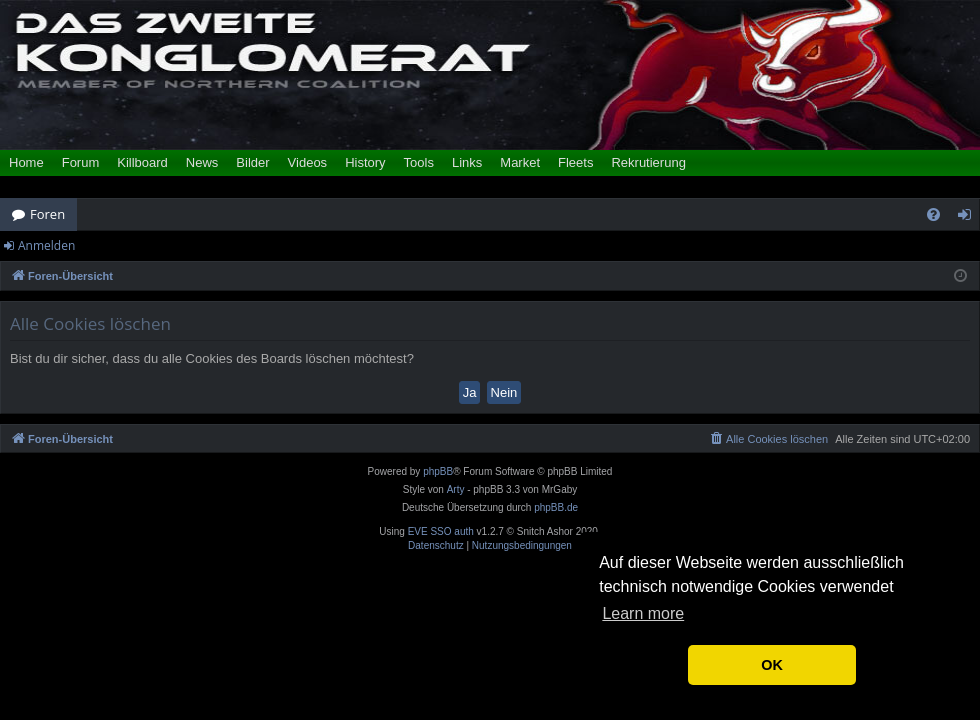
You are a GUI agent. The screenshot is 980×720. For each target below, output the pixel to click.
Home (26, 162)
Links (467, 162)
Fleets (575, 162)
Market (520, 162)
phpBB (438, 471)
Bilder (252, 162)
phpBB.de (556, 507)
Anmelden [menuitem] (970, 218)
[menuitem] (933, 214)
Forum (81, 162)
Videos (308, 162)
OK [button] (772, 665)
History (365, 162)
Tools (419, 162)
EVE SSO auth (441, 532)
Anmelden (46, 245)
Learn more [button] (643, 613)
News (202, 162)
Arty (456, 489)
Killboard (142, 162)
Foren (47, 214)
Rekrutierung (648, 162)
